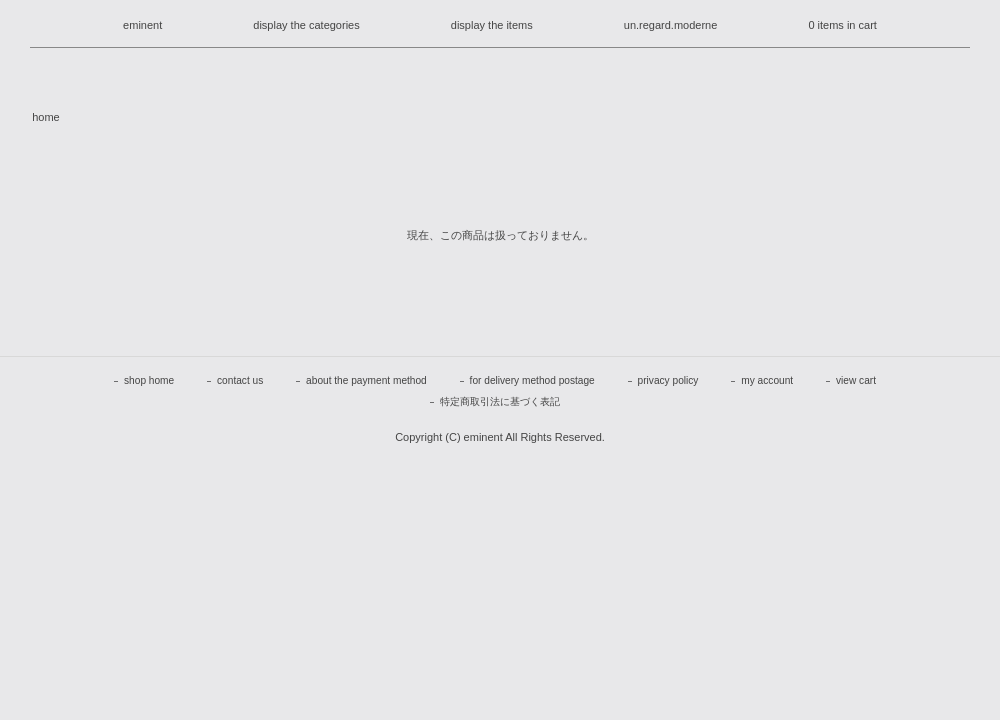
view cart (856, 380)
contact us (240, 380)
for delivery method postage (532, 380)
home (46, 117)
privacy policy (668, 380)
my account (767, 380)
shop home (149, 380)
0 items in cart (842, 25)
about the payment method (366, 380)
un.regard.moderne (671, 25)
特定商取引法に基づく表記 (500, 401)
